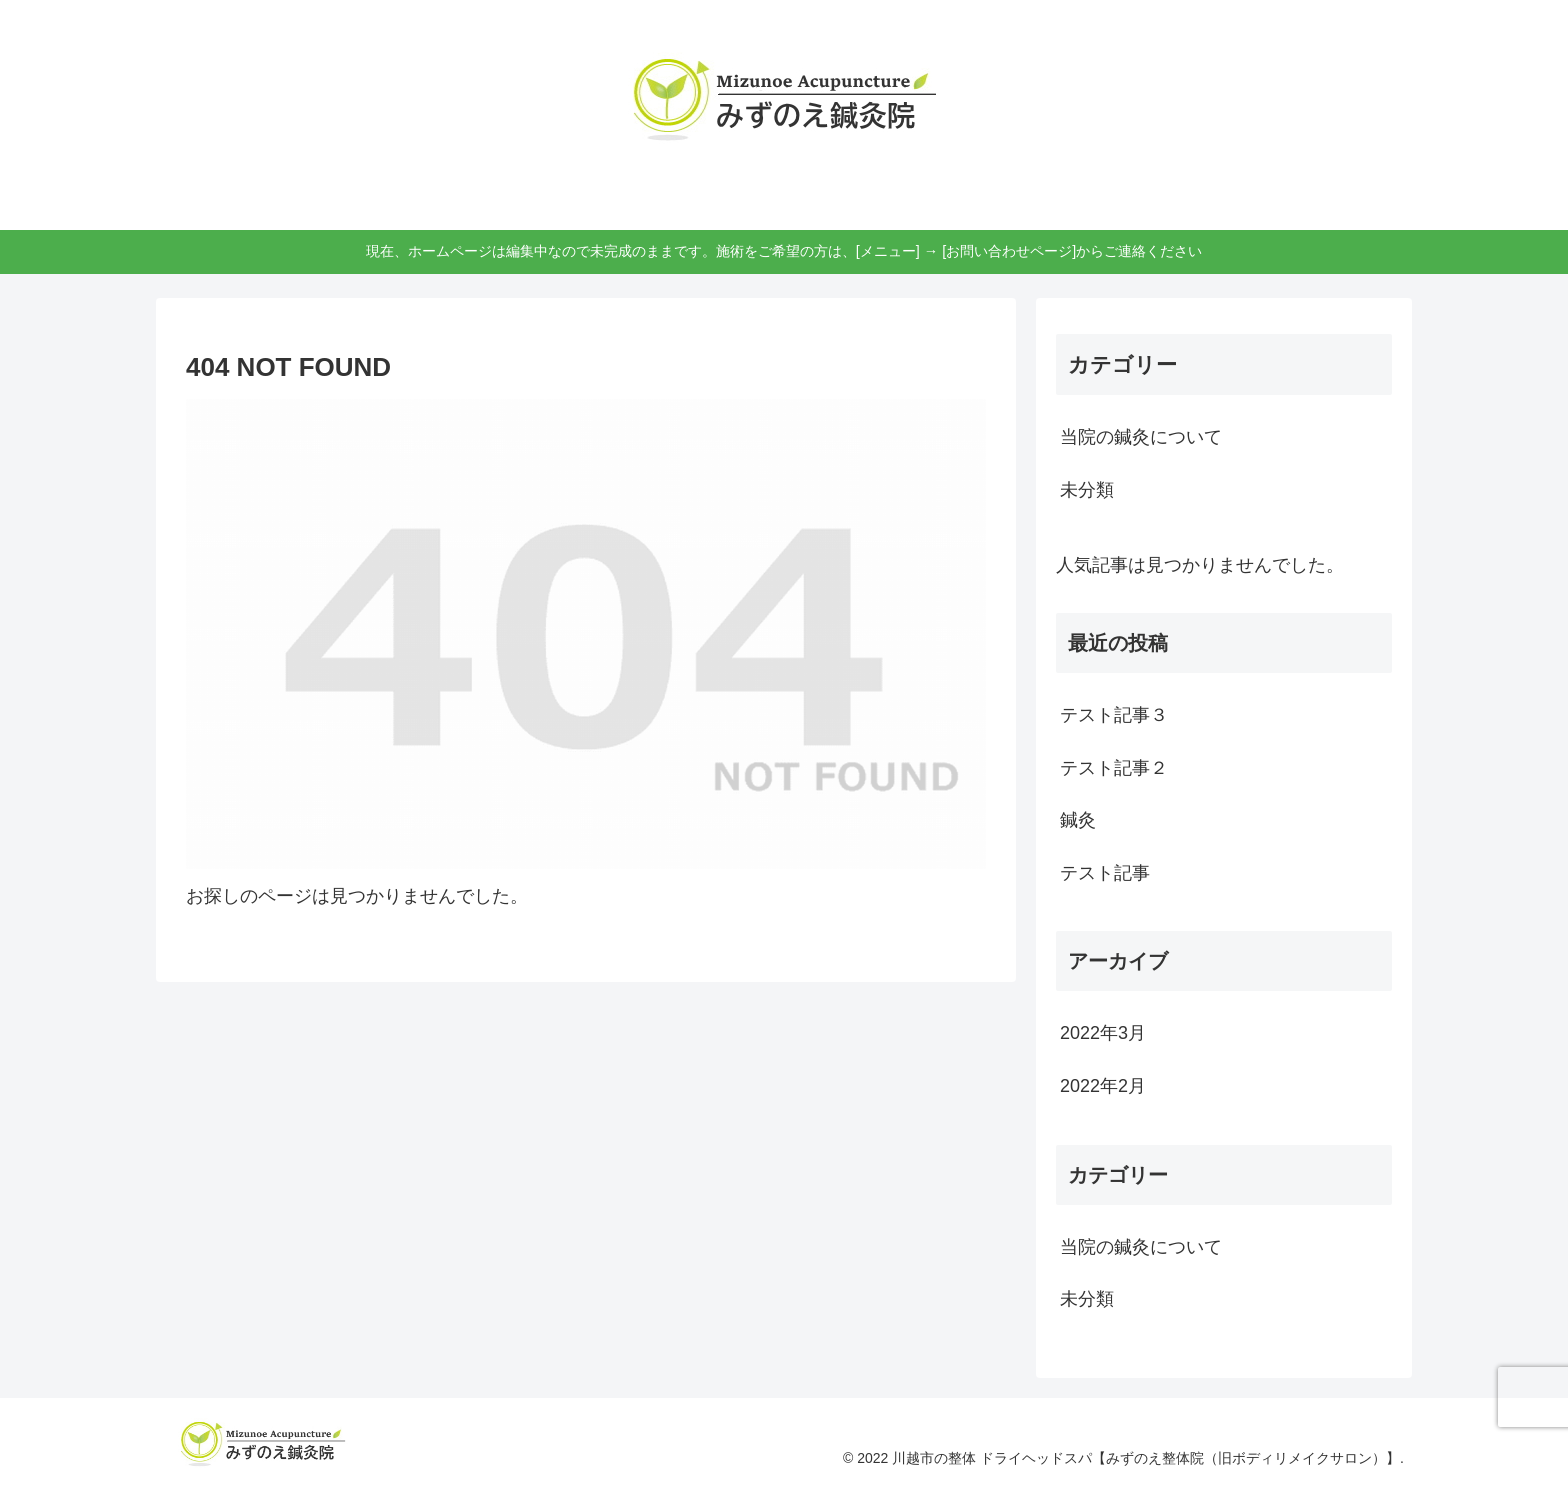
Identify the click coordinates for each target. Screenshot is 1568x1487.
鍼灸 (1078, 820)
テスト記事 (1105, 873)
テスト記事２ (1114, 768)
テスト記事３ (1114, 715)
